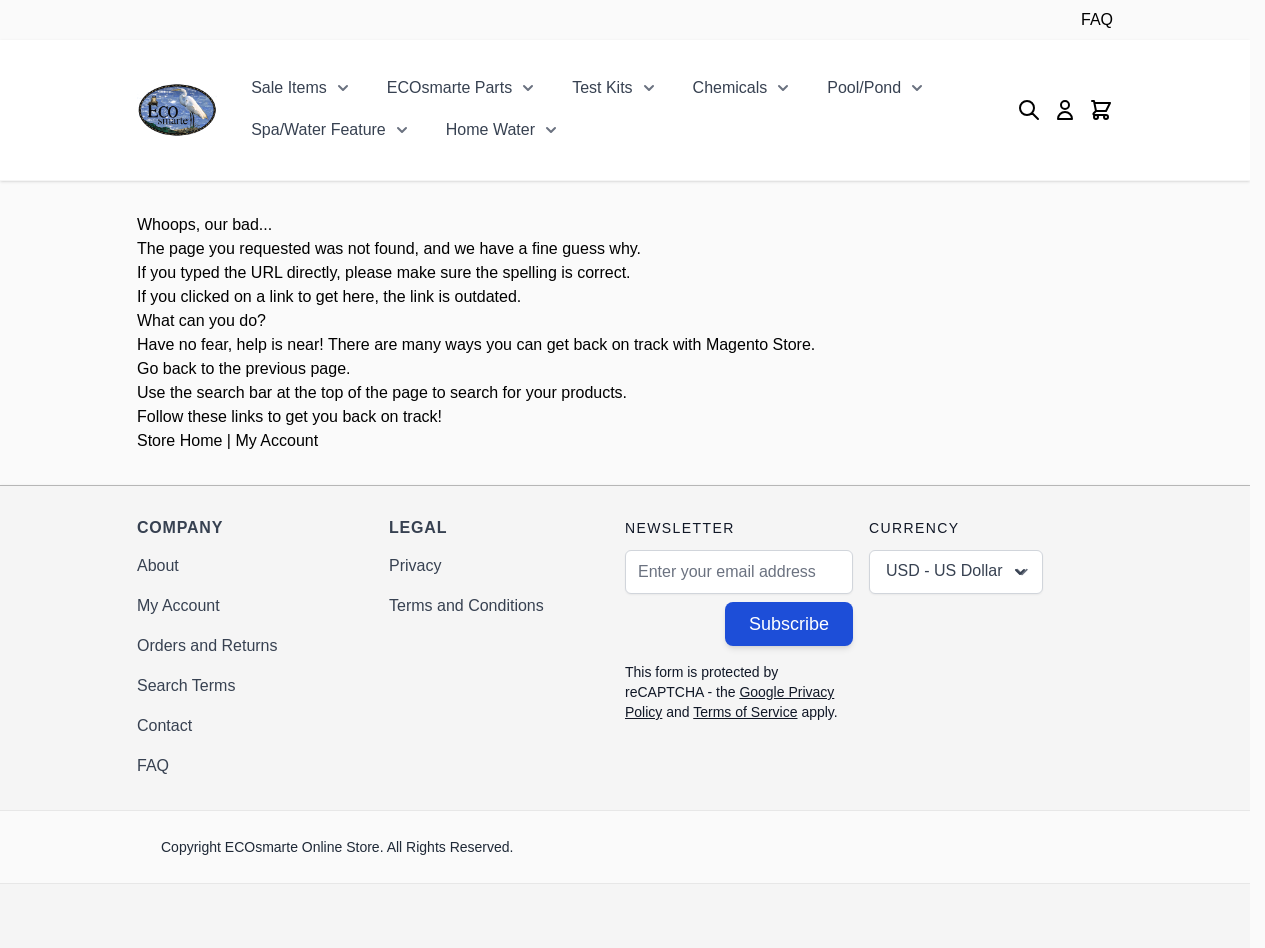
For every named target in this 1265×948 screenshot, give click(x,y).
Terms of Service (745, 712)
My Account (276, 440)
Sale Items (289, 87)
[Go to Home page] (177, 110)
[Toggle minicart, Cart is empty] (1101, 110)
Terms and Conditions (466, 605)
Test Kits (602, 87)
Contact (164, 725)
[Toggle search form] (1029, 110)
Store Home (179, 440)
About (158, 565)
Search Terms (186, 685)
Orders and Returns (207, 645)
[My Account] (1065, 110)
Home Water (490, 129)
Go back (167, 368)
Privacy (415, 565)
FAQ (1097, 19)
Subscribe (789, 624)
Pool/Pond (864, 87)
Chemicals (730, 87)
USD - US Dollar (958, 572)
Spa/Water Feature (318, 129)
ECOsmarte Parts (449, 87)
